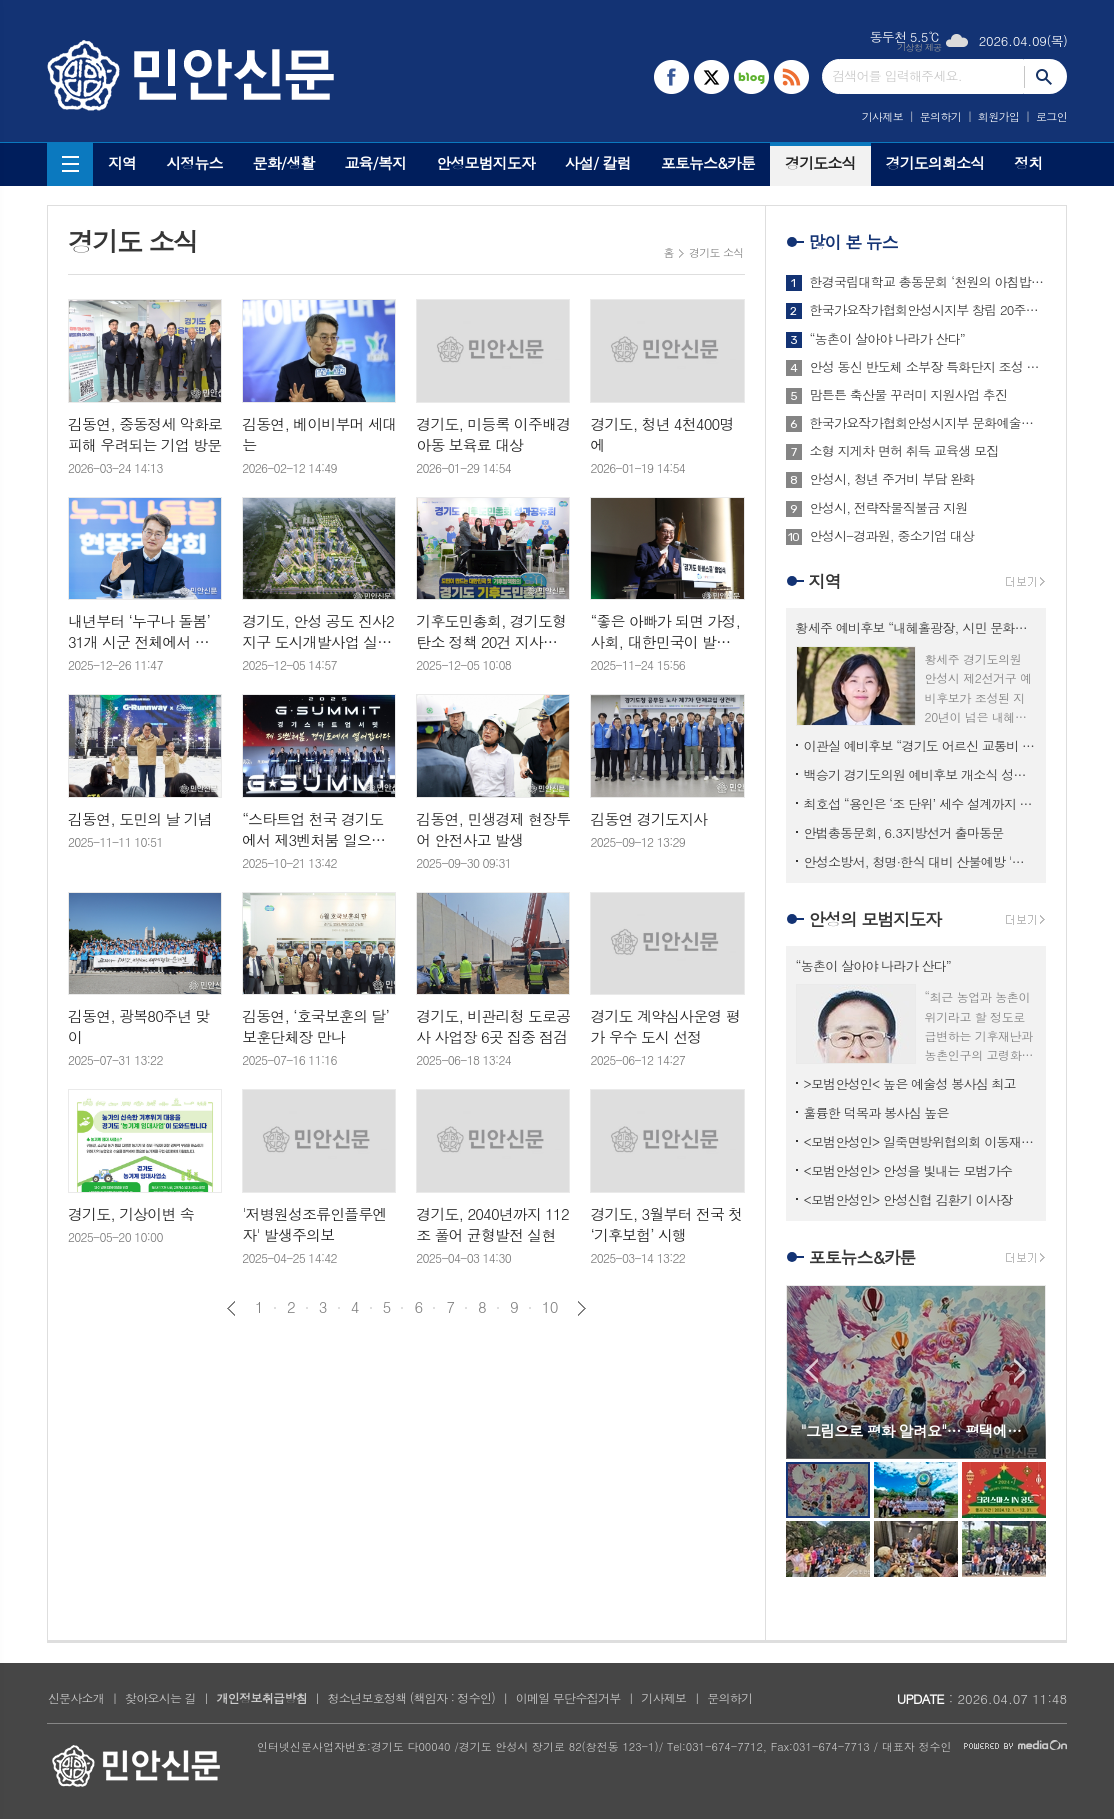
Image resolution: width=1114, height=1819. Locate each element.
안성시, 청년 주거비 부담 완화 (892, 479)
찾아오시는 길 (160, 1697)
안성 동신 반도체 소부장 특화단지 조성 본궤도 (928, 367)
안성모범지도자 (485, 162)
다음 (581, 1308)
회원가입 (998, 116)
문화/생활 (284, 162)
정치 (1028, 162)
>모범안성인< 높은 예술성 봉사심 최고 (910, 1083)
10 (550, 1307)
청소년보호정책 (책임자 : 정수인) (411, 1697)
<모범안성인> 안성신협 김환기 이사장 (908, 1199)
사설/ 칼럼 (598, 162)
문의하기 (940, 116)
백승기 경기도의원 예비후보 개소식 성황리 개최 (920, 774)
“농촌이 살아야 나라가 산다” (887, 339)
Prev (811, 1370)
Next (1020, 1370)
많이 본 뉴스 (853, 242)
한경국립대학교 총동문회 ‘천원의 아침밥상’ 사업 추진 (928, 282)
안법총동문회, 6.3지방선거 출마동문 (904, 832)
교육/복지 (375, 162)
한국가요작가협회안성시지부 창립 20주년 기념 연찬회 (928, 310)
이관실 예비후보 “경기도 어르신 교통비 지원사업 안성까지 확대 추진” (920, 745)
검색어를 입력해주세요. (897, 75)
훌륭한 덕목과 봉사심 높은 (876, 1112)
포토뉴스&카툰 (708, 162)
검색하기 (1045, 76)
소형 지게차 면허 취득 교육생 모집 (904, 451)
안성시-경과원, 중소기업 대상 (892, 536)
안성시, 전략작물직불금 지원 (889, 508)
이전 (231, 1308)
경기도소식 (820, 162)
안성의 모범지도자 (875, 919)
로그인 (1051, 116)
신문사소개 (76, 1697)
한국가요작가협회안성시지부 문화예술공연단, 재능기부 (928, 423)
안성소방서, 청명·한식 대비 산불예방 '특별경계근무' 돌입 (920, 861)
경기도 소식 (716, 252)
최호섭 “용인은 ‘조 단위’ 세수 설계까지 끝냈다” (920, 803)
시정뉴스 (194, 162)
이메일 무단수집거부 (568, 1697)
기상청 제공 (919, 47)
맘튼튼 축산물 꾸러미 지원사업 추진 (909, 395)
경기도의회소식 (935, 162)
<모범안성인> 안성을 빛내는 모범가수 (908, 1170)
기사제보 (882, 116)
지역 (122, 162)
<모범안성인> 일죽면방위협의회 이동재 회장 (920, 1141)
